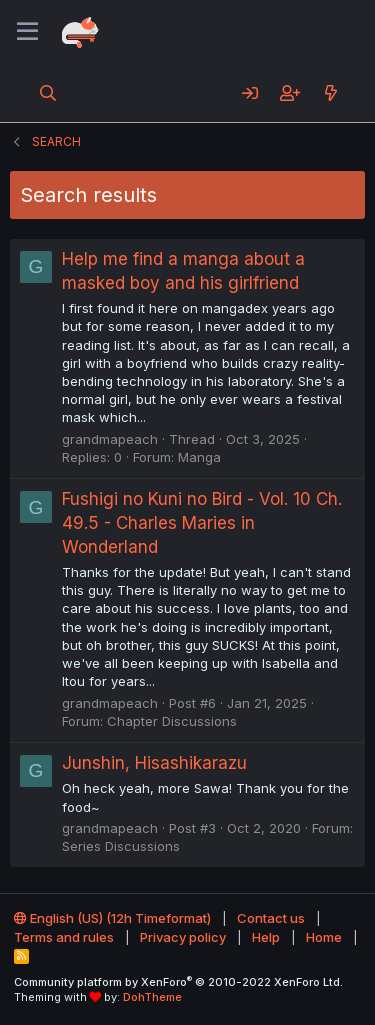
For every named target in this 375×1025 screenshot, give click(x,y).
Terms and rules (64, 937)
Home (324, 937)
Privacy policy (183, 937)
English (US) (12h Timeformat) (112, 918)
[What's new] (330, 93)
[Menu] (27, 32)
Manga (199, 457)
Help (266, 937)
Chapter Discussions (172, 721)
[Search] (48, 93)
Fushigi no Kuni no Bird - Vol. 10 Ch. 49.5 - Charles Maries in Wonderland (202, 523)
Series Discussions (121, 846)
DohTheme (152, 997)
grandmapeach (110, 439)
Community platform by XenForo (178, 982)
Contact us (271, 918)
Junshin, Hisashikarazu (154, 763)
